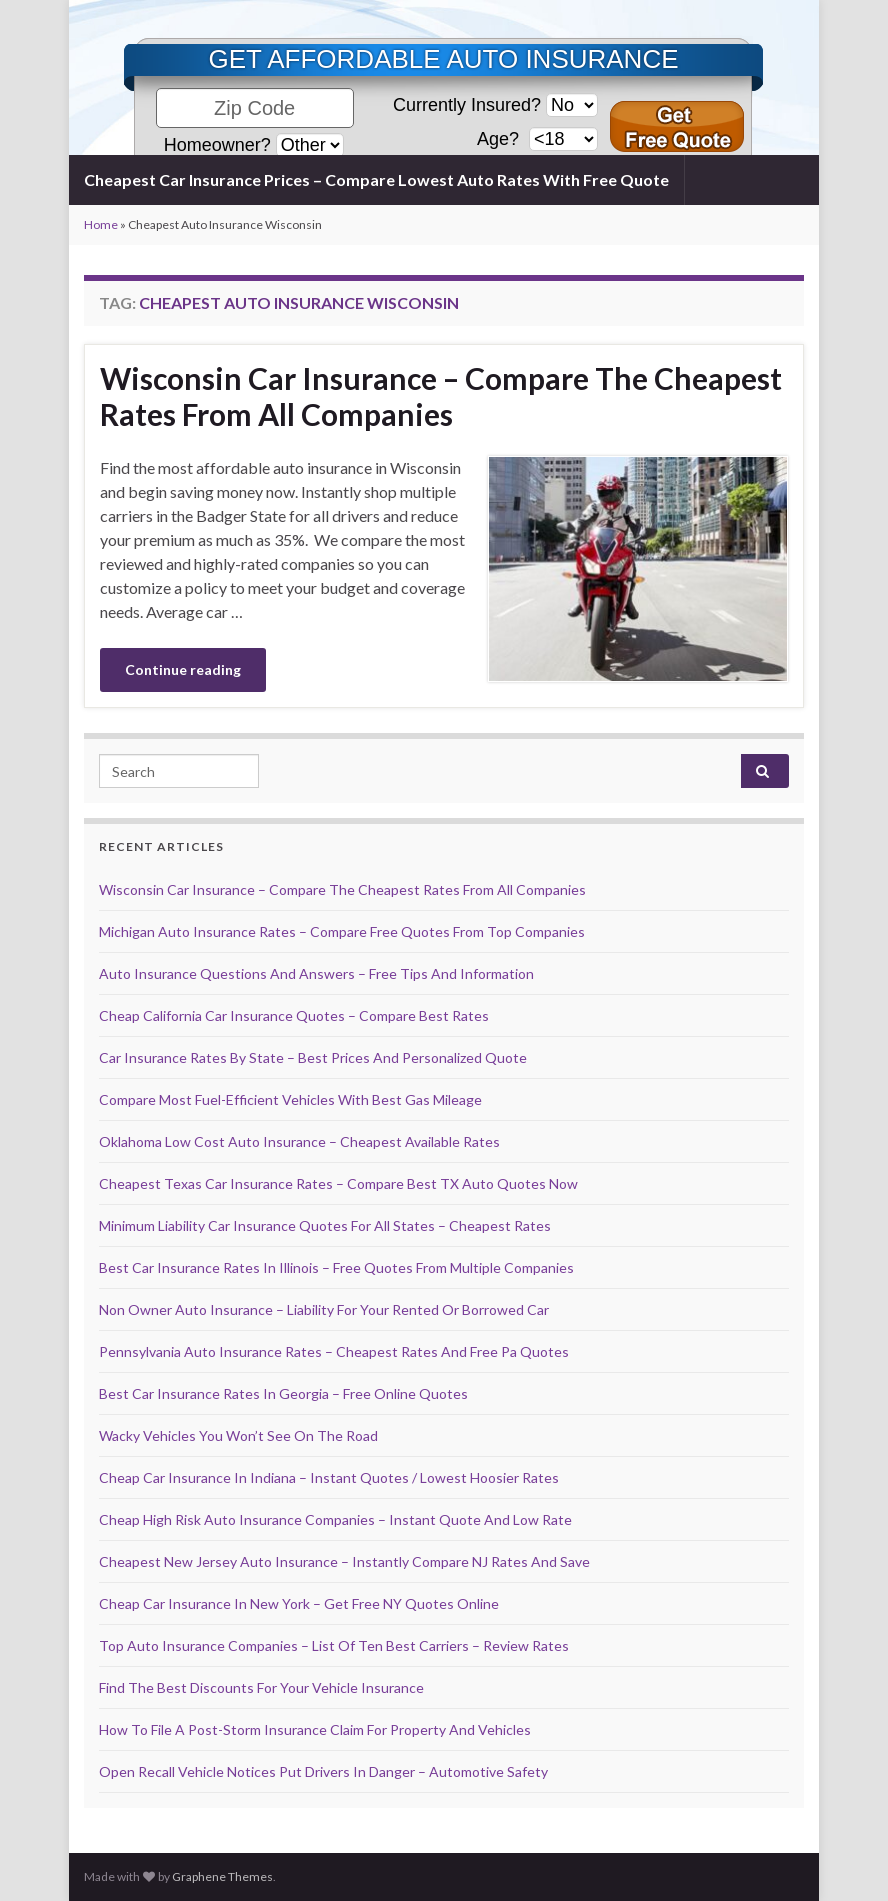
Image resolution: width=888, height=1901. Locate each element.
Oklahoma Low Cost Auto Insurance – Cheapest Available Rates (299, 1141)
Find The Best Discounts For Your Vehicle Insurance (261, 1687)
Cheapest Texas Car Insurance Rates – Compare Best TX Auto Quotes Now (338, 1183)
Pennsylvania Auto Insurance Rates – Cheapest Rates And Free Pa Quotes (334, 1351)
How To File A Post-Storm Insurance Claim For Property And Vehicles (315, 1729)
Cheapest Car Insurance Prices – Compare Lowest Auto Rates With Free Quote (376, 179)
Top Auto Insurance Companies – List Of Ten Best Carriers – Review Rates (334, 1645)
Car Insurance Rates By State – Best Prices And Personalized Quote (313, 1057)
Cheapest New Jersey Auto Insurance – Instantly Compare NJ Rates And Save (344, 1561)
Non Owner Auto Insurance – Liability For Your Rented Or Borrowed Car (324, 1309)
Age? (500, 139)
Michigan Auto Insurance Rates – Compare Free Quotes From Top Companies (342, 931)
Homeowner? (217, 145)
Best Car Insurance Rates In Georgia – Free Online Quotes (283, 1393)
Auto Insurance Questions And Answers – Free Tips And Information (316, 973)
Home (101, 224)
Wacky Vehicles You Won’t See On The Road (238, 1435)
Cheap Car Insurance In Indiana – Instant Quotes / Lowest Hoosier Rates (329, 1477)
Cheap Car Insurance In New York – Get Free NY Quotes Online (299, 1603)
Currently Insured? (467, 105)
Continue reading (183, 669)
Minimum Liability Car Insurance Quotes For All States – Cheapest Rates (325, 1225)
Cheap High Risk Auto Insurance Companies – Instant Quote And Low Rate (335, 1519)
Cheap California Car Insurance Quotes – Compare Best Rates (294, 1015)
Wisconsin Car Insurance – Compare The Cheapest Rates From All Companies (441, 396)
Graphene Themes (222, 1876)
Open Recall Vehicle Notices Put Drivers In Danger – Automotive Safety (323, 1771)
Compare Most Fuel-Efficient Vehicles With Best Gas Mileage (290, 1099)
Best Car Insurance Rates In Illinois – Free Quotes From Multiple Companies (336, 1267)
